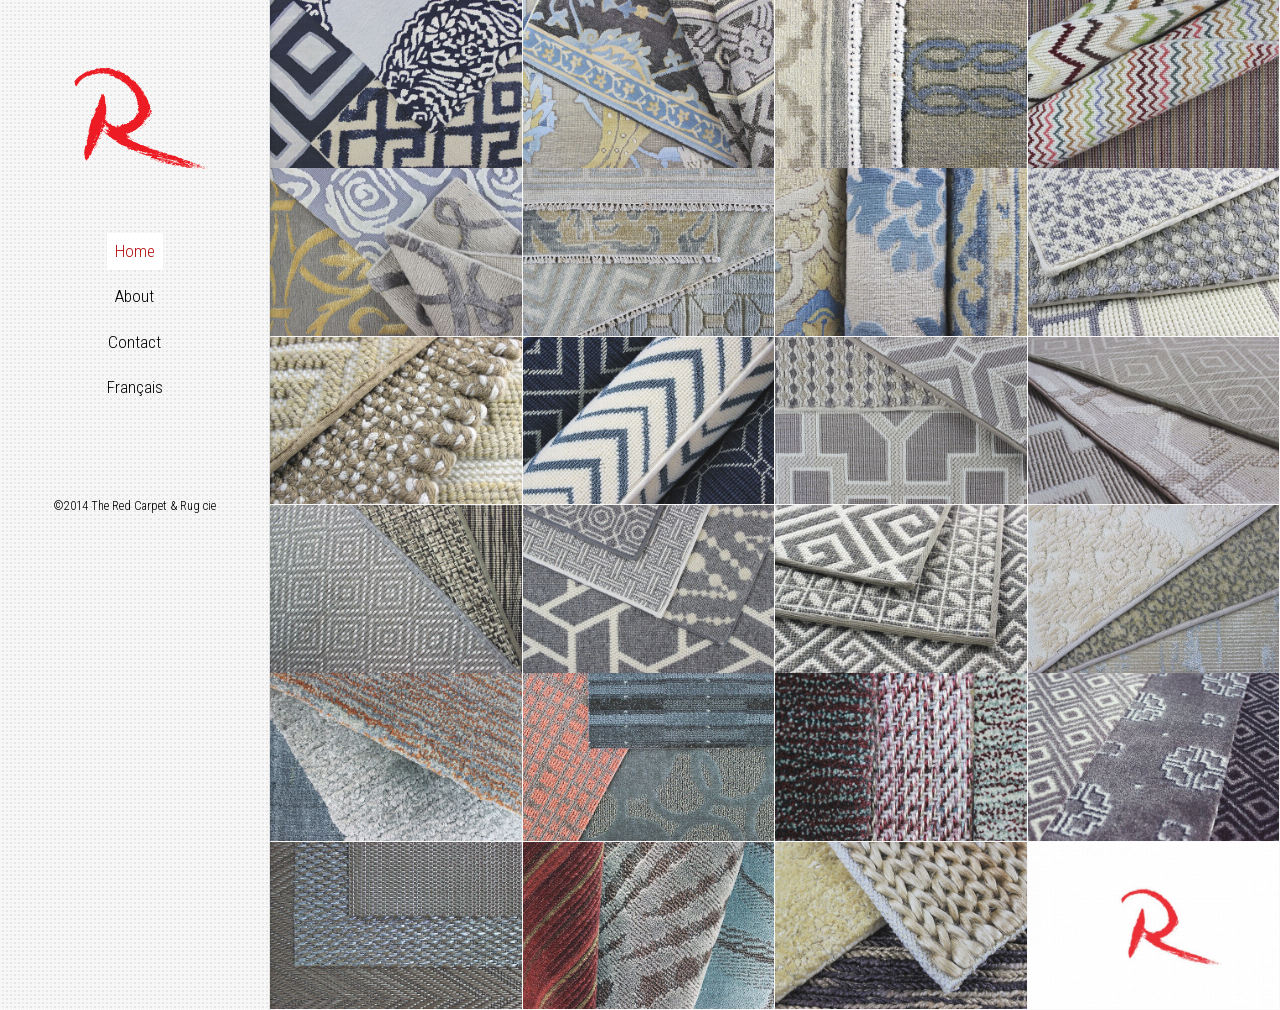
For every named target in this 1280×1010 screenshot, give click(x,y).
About (134, 296)
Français (135, 387)
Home (135, 251)
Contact (134, 342)
